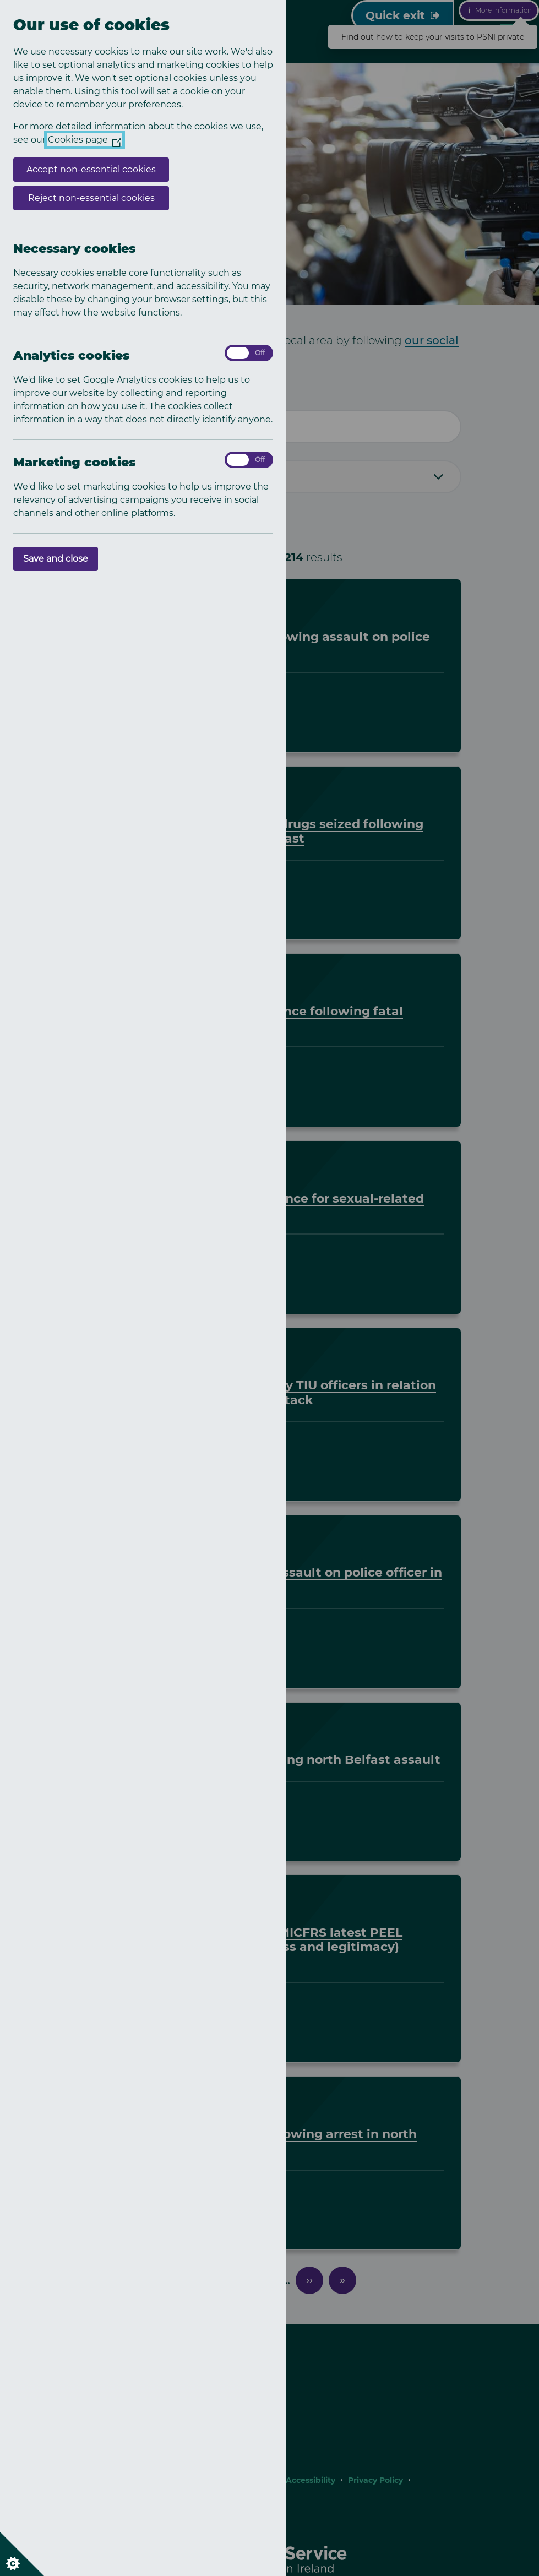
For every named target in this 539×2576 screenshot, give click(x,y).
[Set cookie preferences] (22, 2554)
